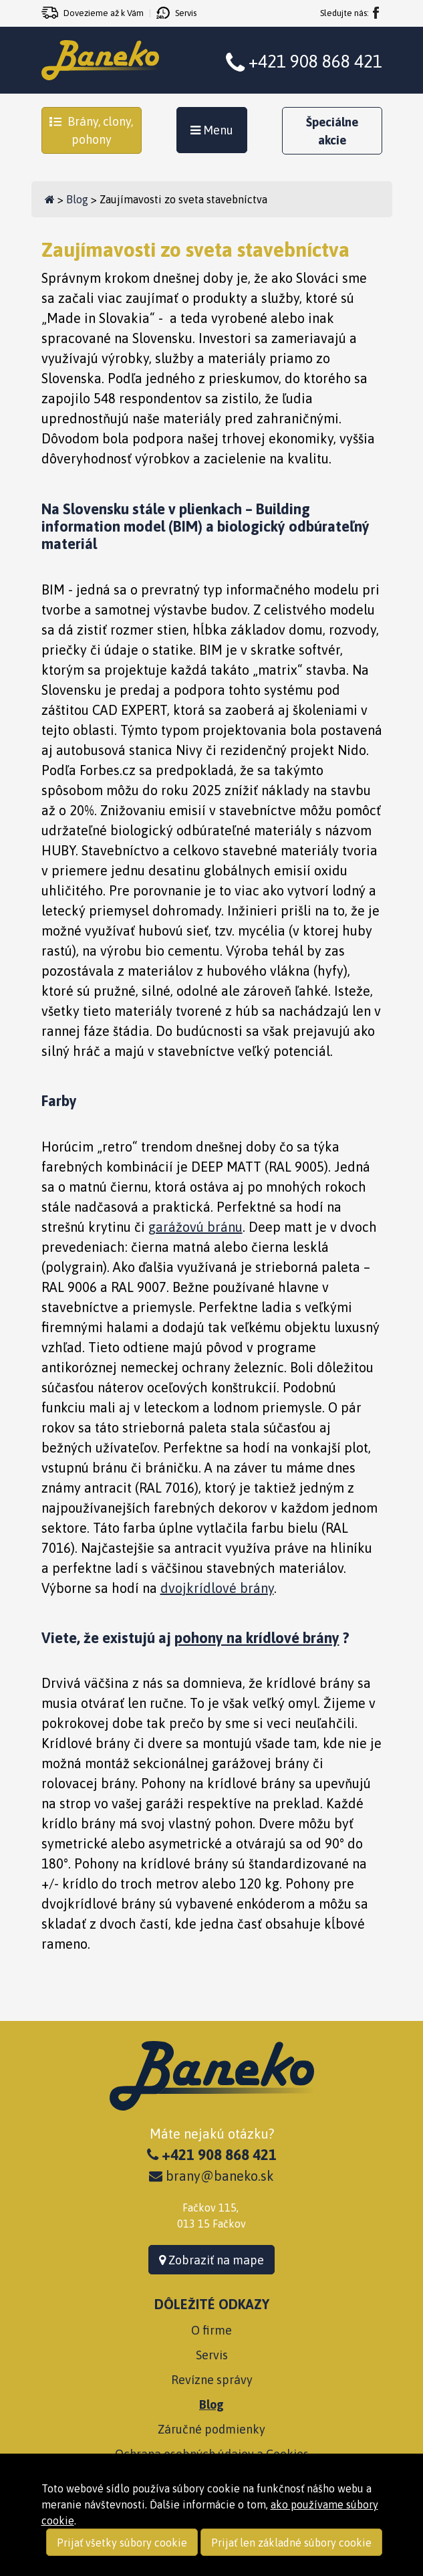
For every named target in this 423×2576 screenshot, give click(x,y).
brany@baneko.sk (211, 2175)
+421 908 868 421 (315, 61)
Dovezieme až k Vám (103, 13)
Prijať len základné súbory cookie (291, 2543)
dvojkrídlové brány (217, 1588)
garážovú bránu (195, 1227)
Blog (77, 199)
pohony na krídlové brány (256, 1637)
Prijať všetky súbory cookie (122, 2543)
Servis (185, 13)
